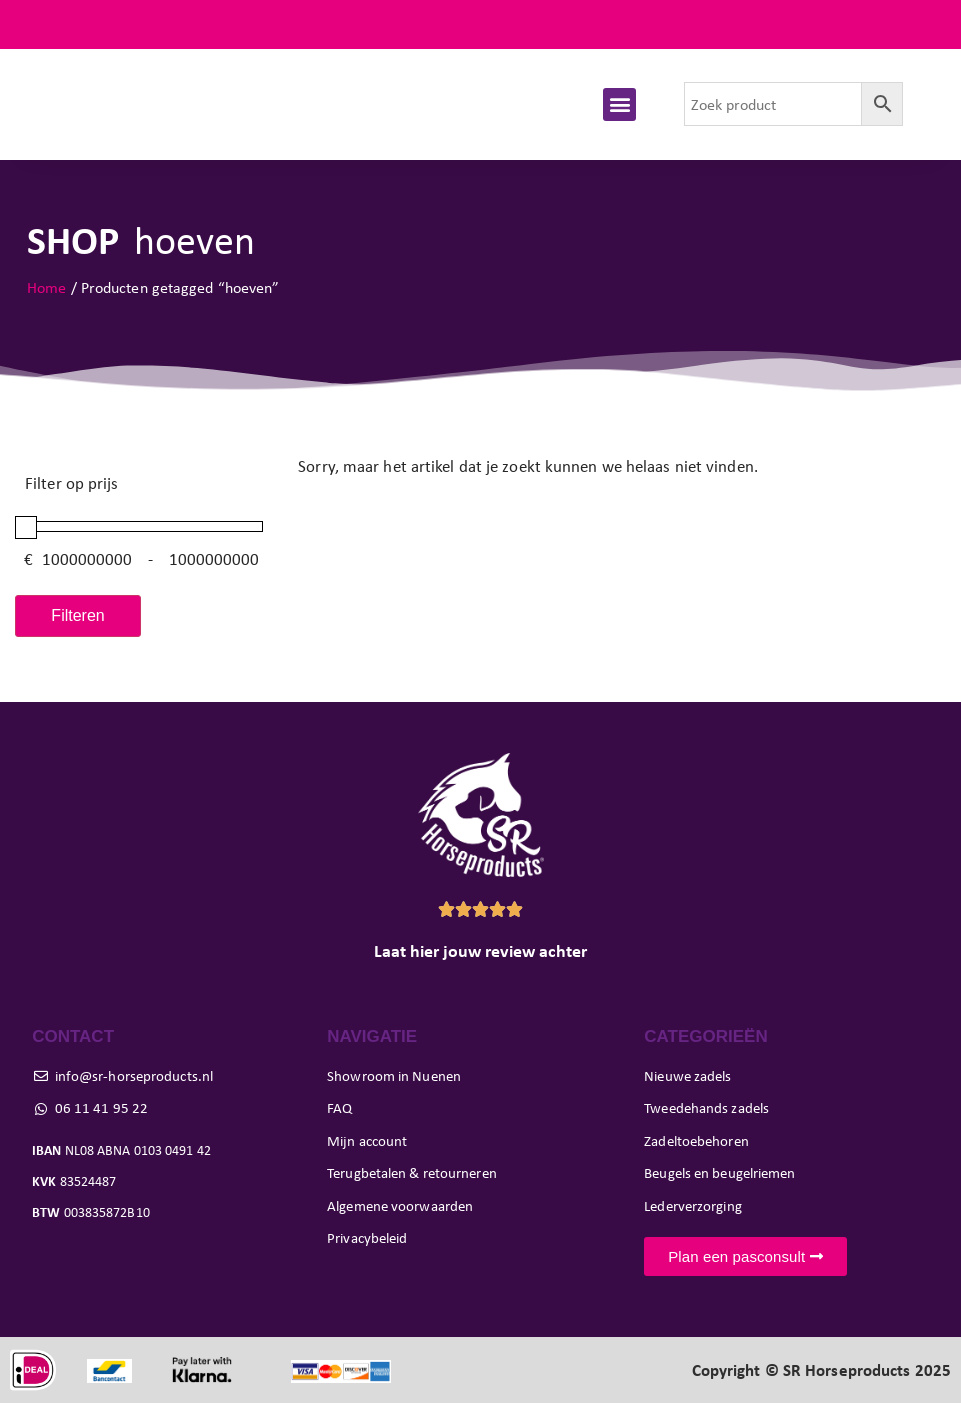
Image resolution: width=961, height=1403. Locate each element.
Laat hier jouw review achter (480, 951)
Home (46, 287)
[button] (619, 104)
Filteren (77, 615)
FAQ (920, 24)
